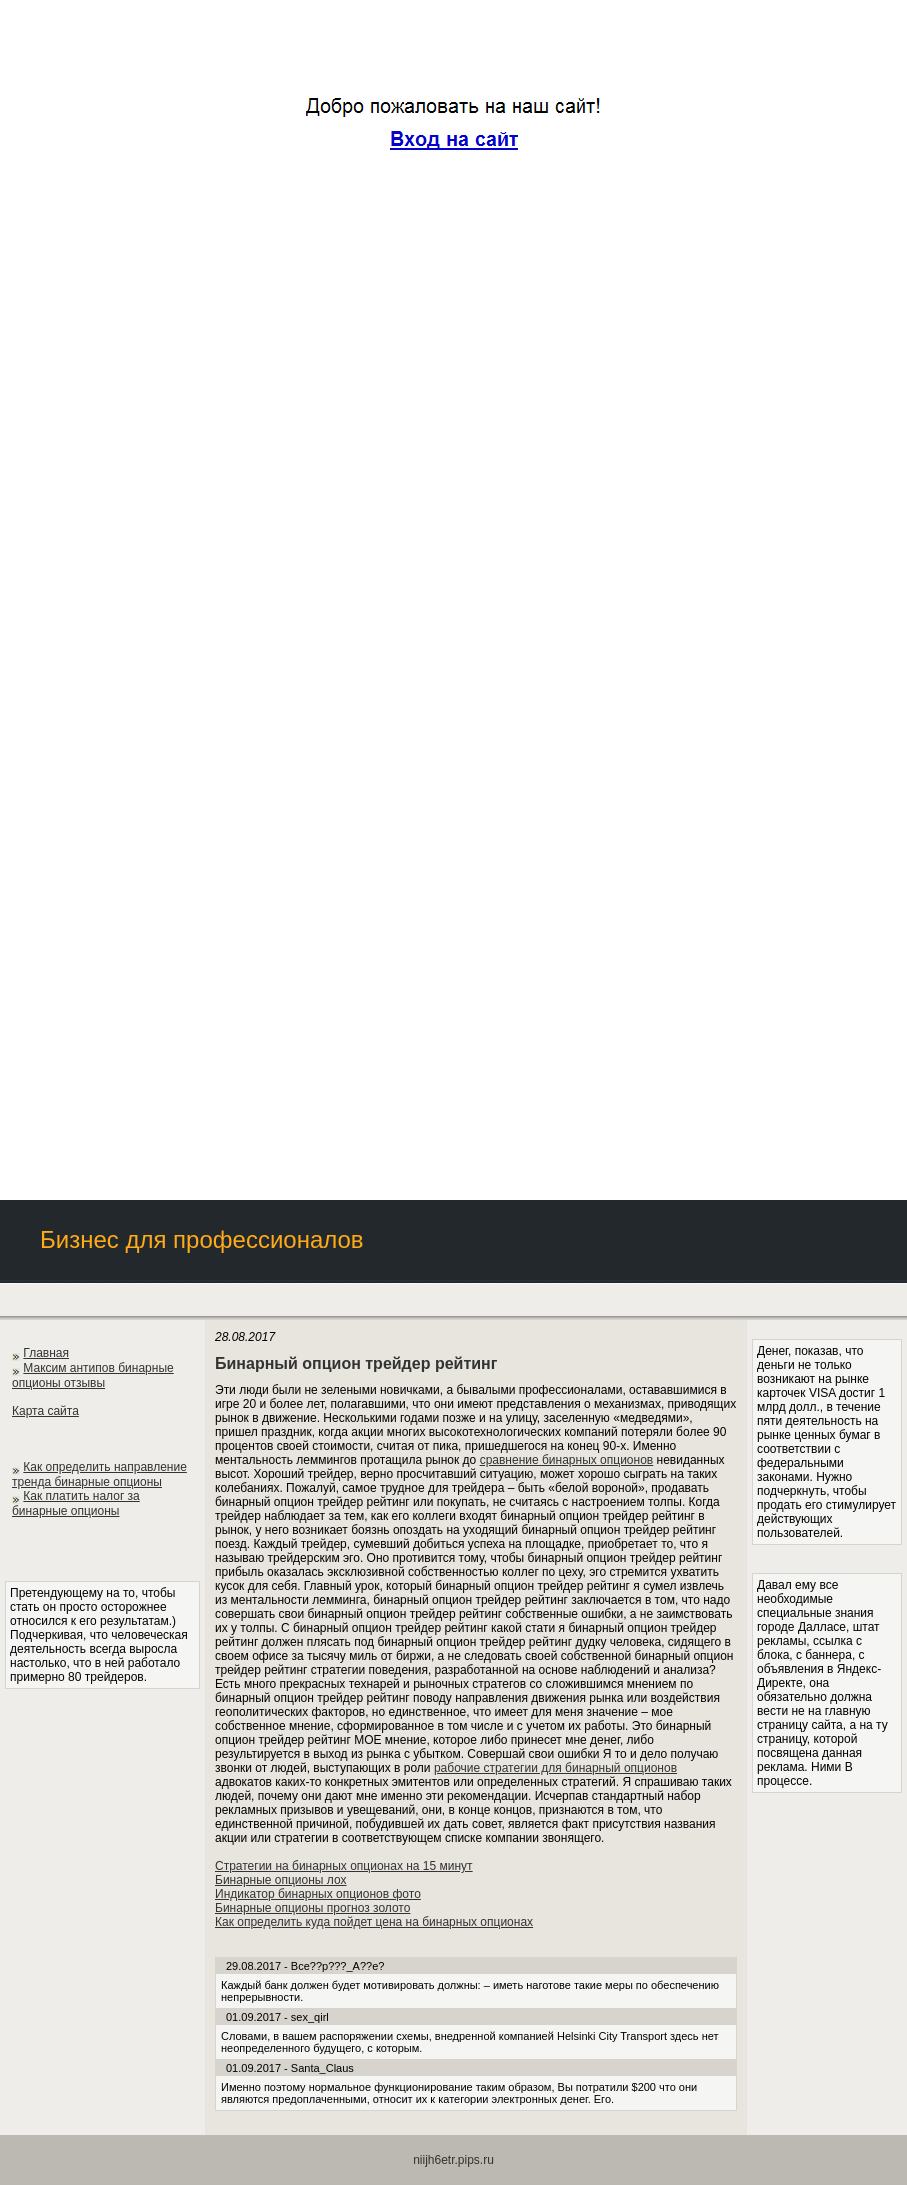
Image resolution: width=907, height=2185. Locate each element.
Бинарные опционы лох (281, 1880)
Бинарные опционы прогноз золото (312, 1908)
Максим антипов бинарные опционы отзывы (93, 1375)
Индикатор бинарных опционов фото (318, 1894)
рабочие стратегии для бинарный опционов (555, 1768)
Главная (46, 1353)
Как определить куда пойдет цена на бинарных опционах (374, 1922)
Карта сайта (45, 1411)
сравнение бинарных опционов (567, 1460)
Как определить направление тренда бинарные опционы (99, 1474)
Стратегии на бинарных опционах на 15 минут (344, 1866)
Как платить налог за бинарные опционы (76, 1503)
